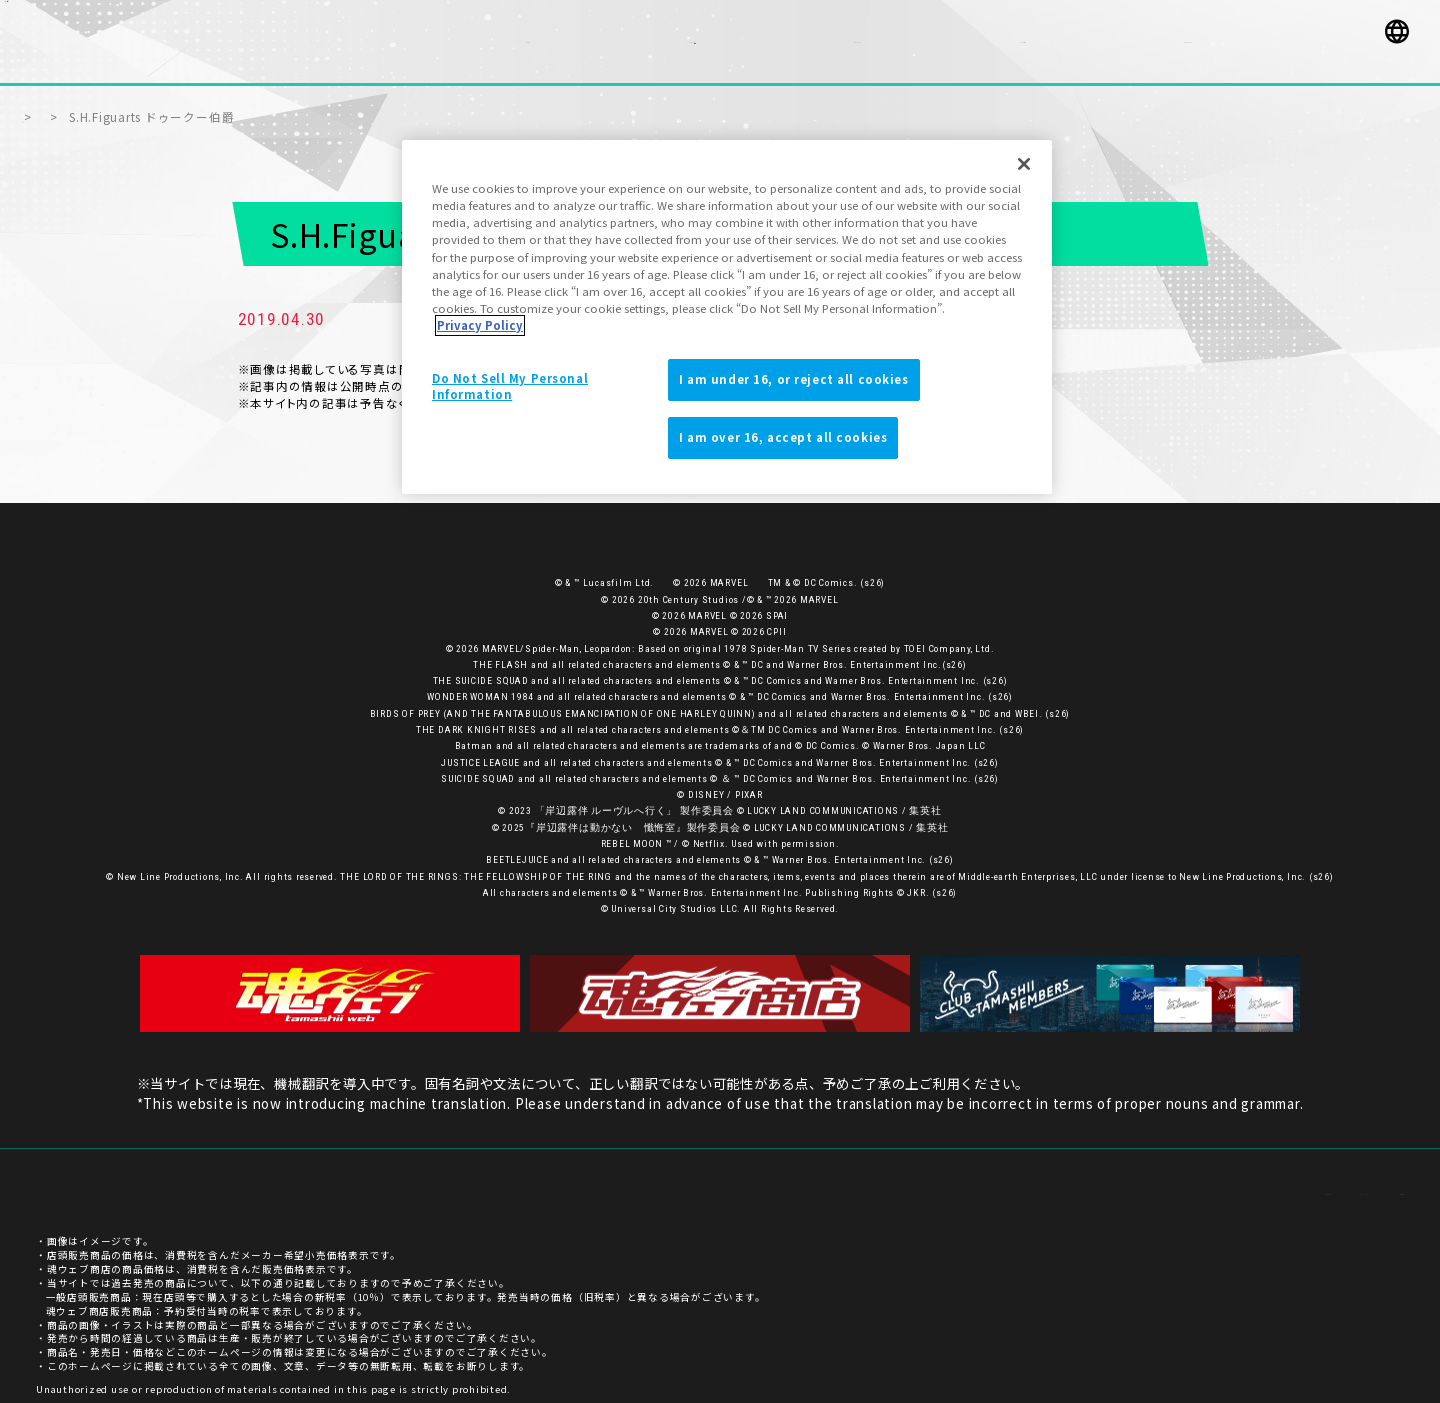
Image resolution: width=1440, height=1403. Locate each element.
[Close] (1024, 164)
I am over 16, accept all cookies (783, 437)
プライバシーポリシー (1268, 1181)
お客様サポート (1147, 1181)
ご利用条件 (1377, 1181)
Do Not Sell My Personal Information (510, 386)
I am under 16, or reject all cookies (794, 379)
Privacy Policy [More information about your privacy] (480, 325)
